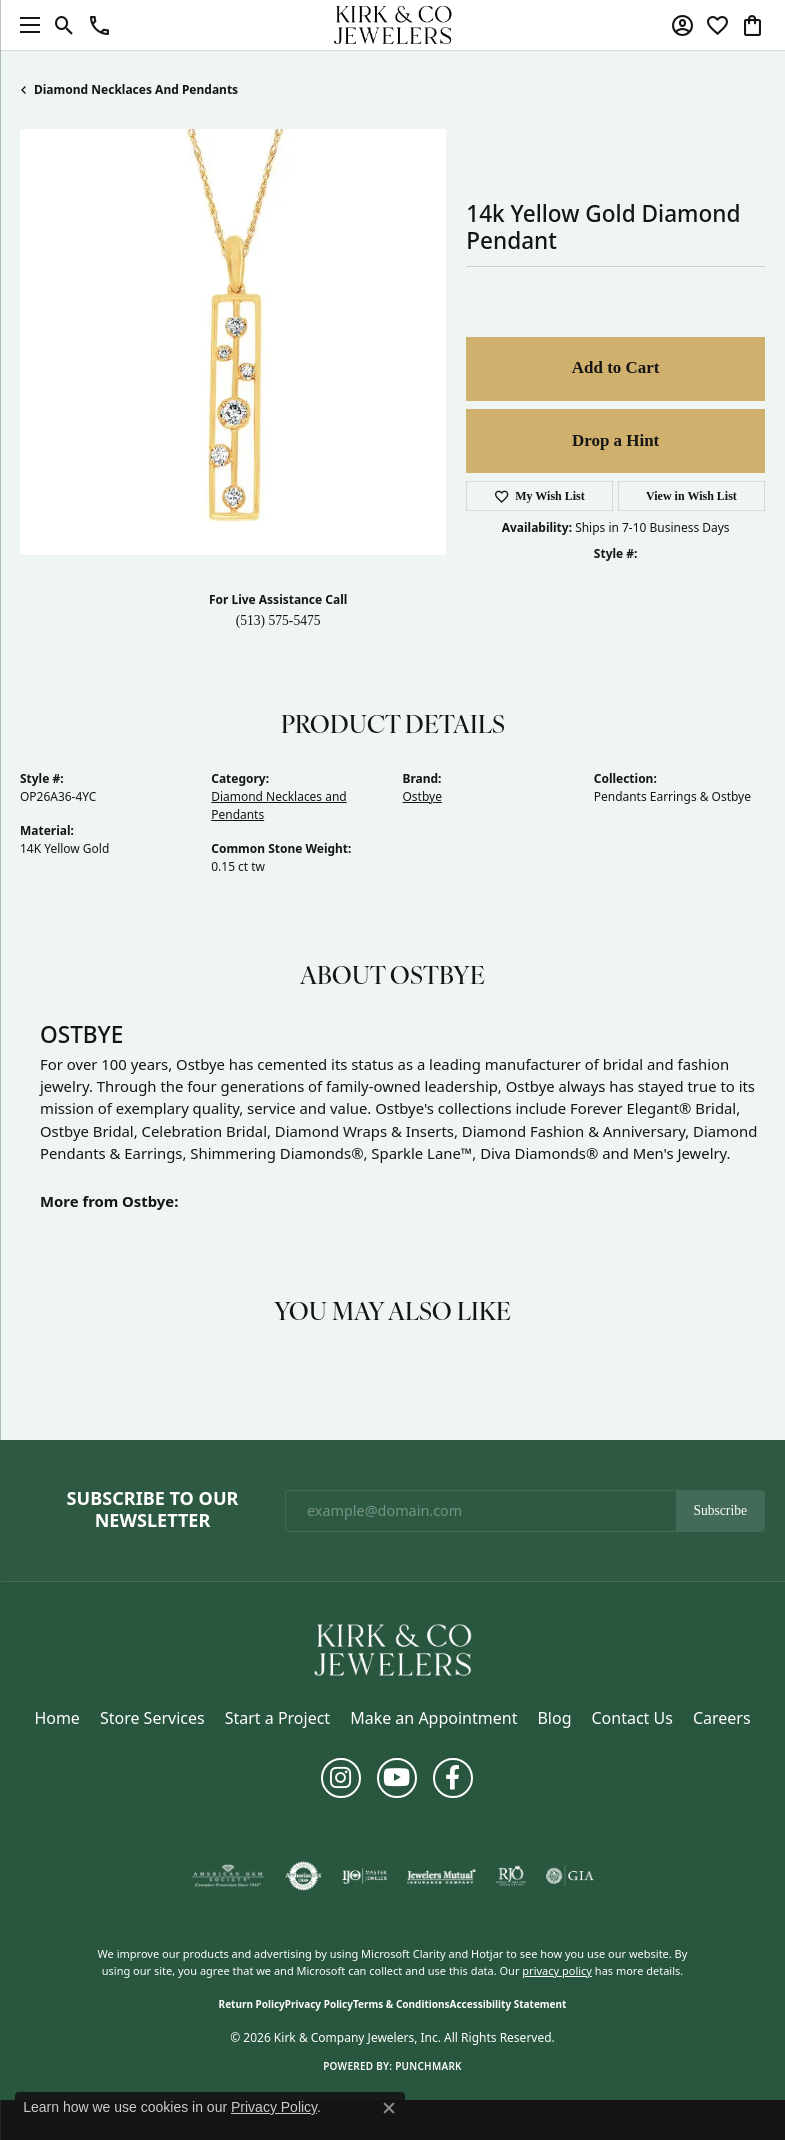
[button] (64, 25)
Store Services (152, 1718)
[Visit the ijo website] (364, 1876)
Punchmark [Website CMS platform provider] (428, 2066)
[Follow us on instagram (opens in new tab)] (341, 1778)
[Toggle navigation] (25, 25)
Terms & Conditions (401, 2004)
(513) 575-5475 (278, 620)
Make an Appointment (433, 1718)
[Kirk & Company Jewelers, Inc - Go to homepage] (393, 1649)
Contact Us (631, 1718)
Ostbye (422, 796)
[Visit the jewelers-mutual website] (441, 1876)
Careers (722, 1718)
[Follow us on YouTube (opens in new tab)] (397, 1778)
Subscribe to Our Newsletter (153, 1509)
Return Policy (252, 2004)
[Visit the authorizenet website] (303, 1876)
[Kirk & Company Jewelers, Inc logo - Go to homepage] (393, 25)
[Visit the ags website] (228, 1876)
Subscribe (720, 1510)
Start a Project (277, 1718)
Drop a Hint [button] (615, 440)
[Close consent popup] (389, 2108)
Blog (554, 1718)
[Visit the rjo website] (511, 1876)
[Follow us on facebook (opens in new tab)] (453, 1778)
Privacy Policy (319, 2004)
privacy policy (557, 1970)
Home (57, 1718)
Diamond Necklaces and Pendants (136, 89)
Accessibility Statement (508, 2004)
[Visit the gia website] (570, 1876)
